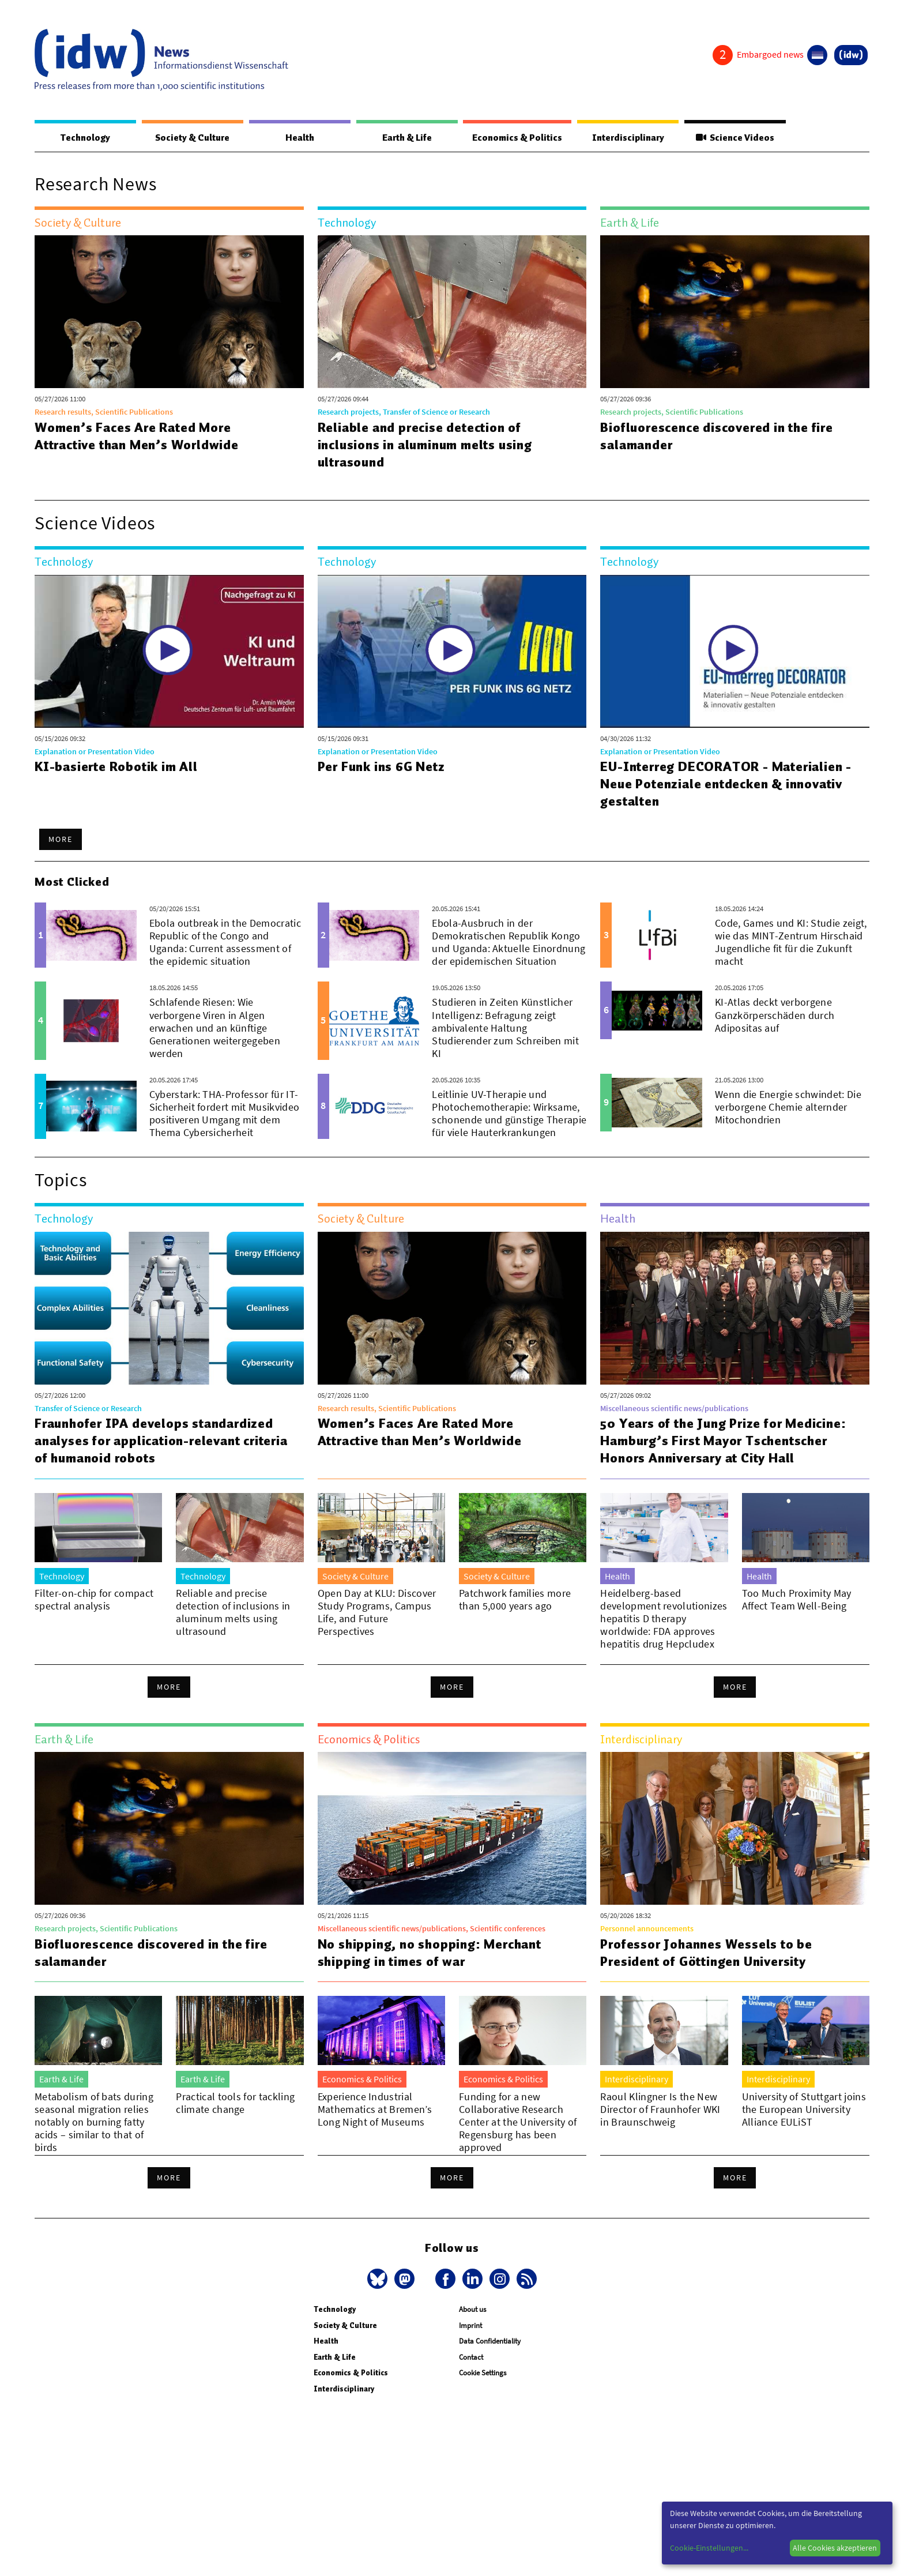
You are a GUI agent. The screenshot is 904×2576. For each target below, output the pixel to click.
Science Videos (735, 138)
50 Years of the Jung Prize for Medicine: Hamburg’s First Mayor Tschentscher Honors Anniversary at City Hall (723, 1440)
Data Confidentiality (490, 2354)
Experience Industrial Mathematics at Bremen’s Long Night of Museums (375, 2109)
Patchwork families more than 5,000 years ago (515, 1599)
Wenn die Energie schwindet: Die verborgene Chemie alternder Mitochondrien (788, 1107)
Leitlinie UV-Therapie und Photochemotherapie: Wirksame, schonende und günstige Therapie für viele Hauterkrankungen (509, 1113)
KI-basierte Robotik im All (116, 766)
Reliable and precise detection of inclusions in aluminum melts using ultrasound (425, 445)
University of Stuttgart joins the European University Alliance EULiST (804, 2109)
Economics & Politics (517, 138)
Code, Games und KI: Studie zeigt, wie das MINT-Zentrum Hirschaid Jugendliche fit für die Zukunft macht (791, 942)
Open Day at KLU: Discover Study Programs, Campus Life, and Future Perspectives (377, 1612)
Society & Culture (192, 138)
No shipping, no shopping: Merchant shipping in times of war (429, 1952)
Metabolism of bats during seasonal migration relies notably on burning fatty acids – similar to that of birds (94, 2122)
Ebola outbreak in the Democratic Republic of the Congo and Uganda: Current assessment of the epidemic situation (225, 942)
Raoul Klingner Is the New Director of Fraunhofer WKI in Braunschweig (660, 2109)
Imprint (470, 2338)
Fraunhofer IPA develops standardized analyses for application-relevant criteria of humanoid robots (161, 1440)
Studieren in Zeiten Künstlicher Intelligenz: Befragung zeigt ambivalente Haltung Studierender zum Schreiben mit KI (505, 1027)
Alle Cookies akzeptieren (835, 2548)
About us (472, 2322)
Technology (85, 138)
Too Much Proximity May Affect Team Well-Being (797, 1599)
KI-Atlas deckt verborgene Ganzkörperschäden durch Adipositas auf (774, 1014)
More (60, 839)
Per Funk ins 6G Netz (381, 766)
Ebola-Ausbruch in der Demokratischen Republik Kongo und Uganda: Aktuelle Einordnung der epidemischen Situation (508, 942)
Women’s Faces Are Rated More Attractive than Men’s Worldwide (137, 436)
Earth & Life (407, 138)
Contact (471, 2370)
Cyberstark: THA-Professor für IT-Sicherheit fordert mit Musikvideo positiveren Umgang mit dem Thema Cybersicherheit (224, 1113)
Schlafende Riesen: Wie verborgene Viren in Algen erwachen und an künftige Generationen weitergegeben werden (214, 1027)
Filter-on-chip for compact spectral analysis (94, 1599)
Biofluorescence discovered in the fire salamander (716, 436)
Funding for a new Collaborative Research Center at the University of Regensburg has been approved (518, 2122)
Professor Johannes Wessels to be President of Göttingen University (706, 1952)
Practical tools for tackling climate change (235, 2103)
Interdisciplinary (628, 138)
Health (299, 138)
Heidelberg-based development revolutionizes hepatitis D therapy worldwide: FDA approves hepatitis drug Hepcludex (663, 1618)
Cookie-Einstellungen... (709, 2548)
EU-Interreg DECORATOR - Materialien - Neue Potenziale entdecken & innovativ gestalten (726, 784)
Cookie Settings (482, 2385)
